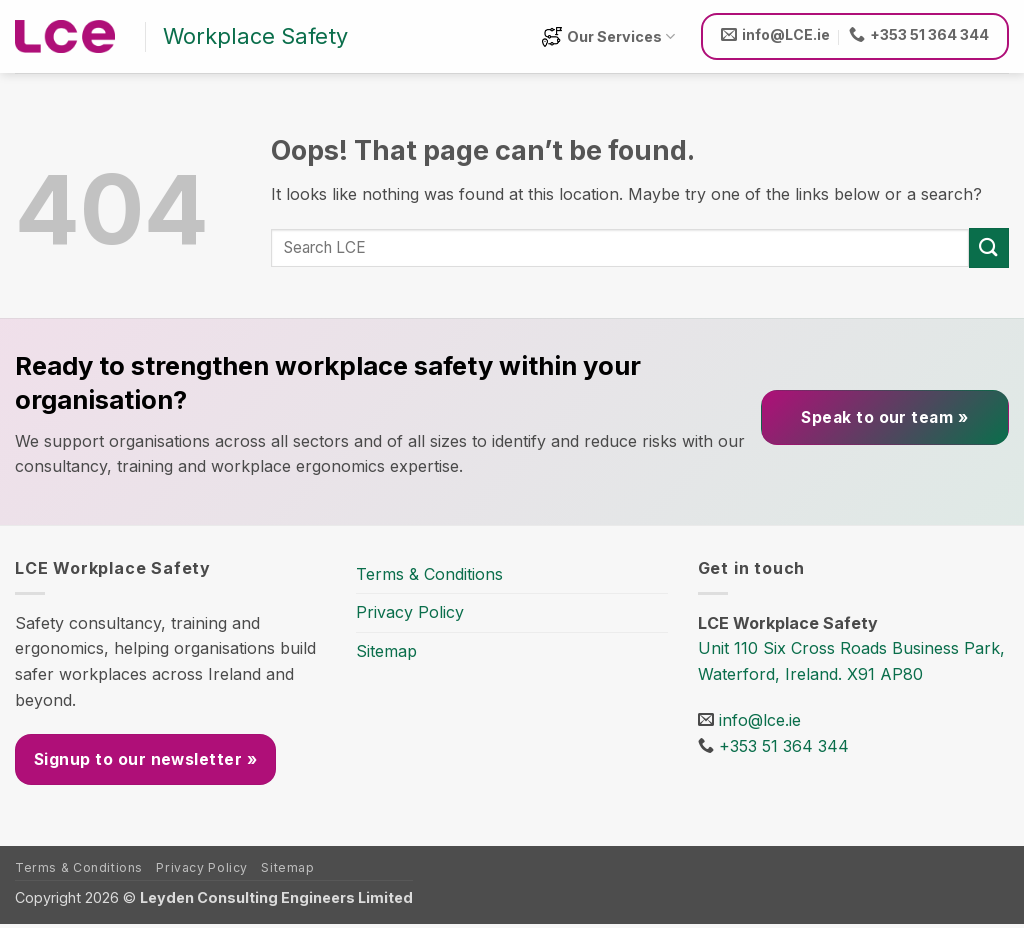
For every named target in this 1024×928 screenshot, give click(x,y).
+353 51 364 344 (784, 746)
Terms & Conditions (429, 574)
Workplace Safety (255, 36)
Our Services (608, 37)
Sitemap (386, 651)
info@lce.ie (760, 720)
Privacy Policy (410, 612)
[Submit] (989, 247)
